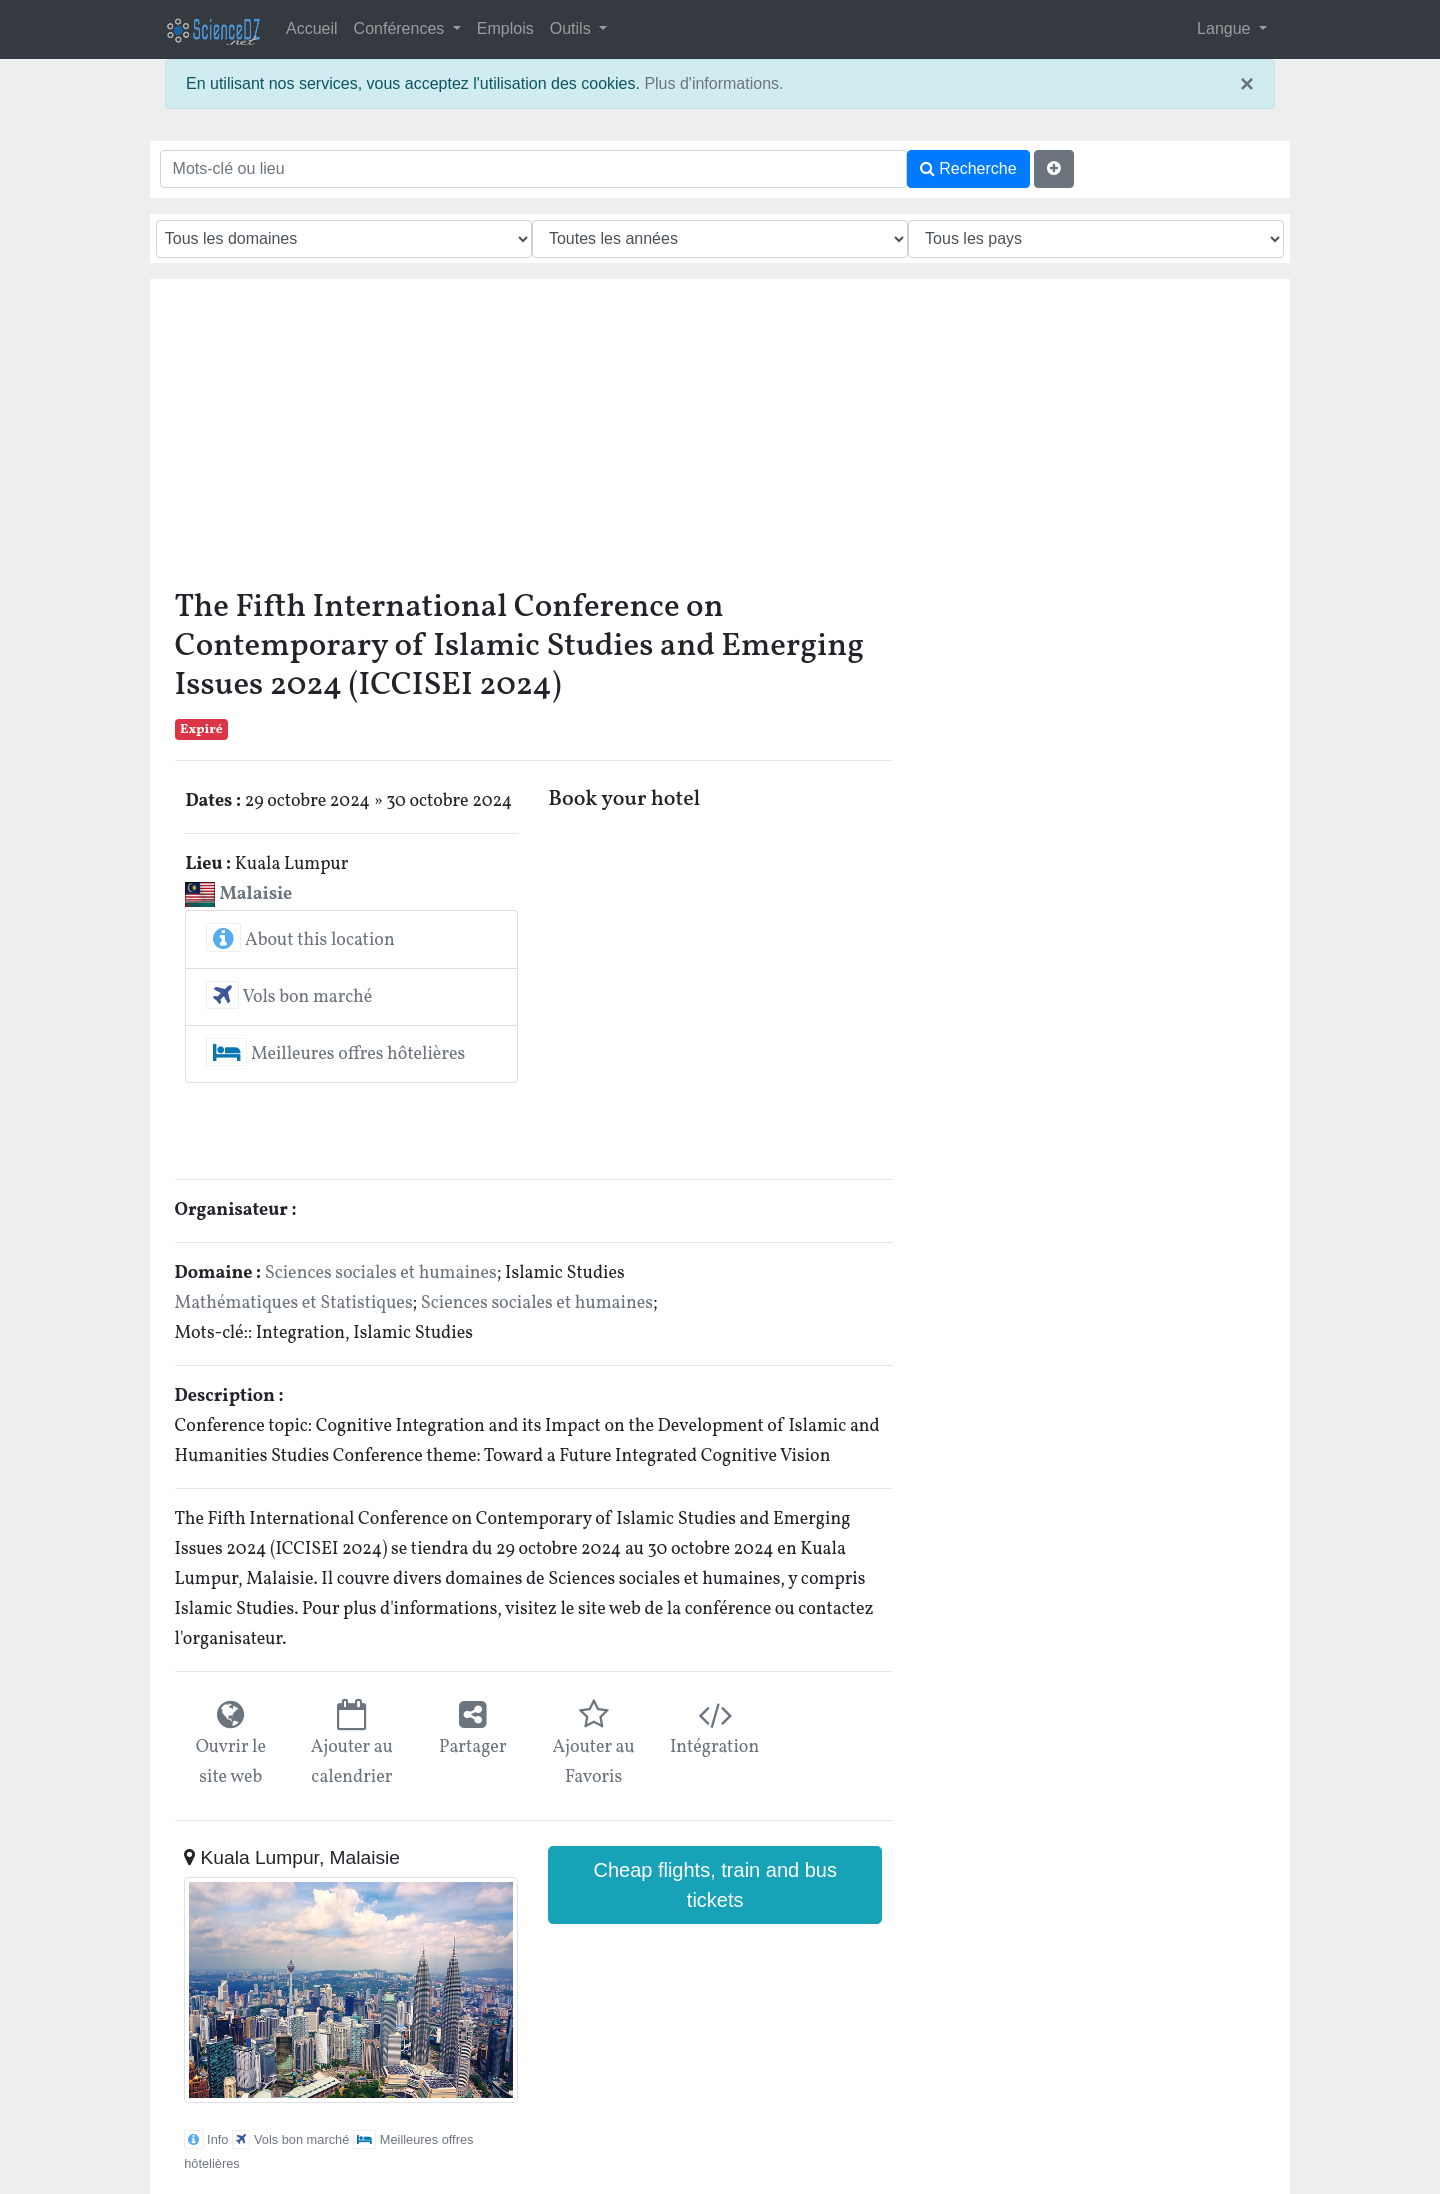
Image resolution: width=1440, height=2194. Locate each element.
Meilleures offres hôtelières (335, 1054)
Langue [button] (1226, 28)
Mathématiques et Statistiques (294, 1303)
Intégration (714, 1747)
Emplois (505, 28)
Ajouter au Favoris (593, 1762)
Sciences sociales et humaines (381, 1273)
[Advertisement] (720, 439)
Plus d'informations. (713, 83)
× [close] (1247, 84)
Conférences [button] (401, 28)
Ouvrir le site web (231, 1762)
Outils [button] (572, 28)
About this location (300, 940)
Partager (473, 1747)
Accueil (312, 28)
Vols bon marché (289, 997)
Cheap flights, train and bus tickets (715, 1885)
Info (206, 2139)
